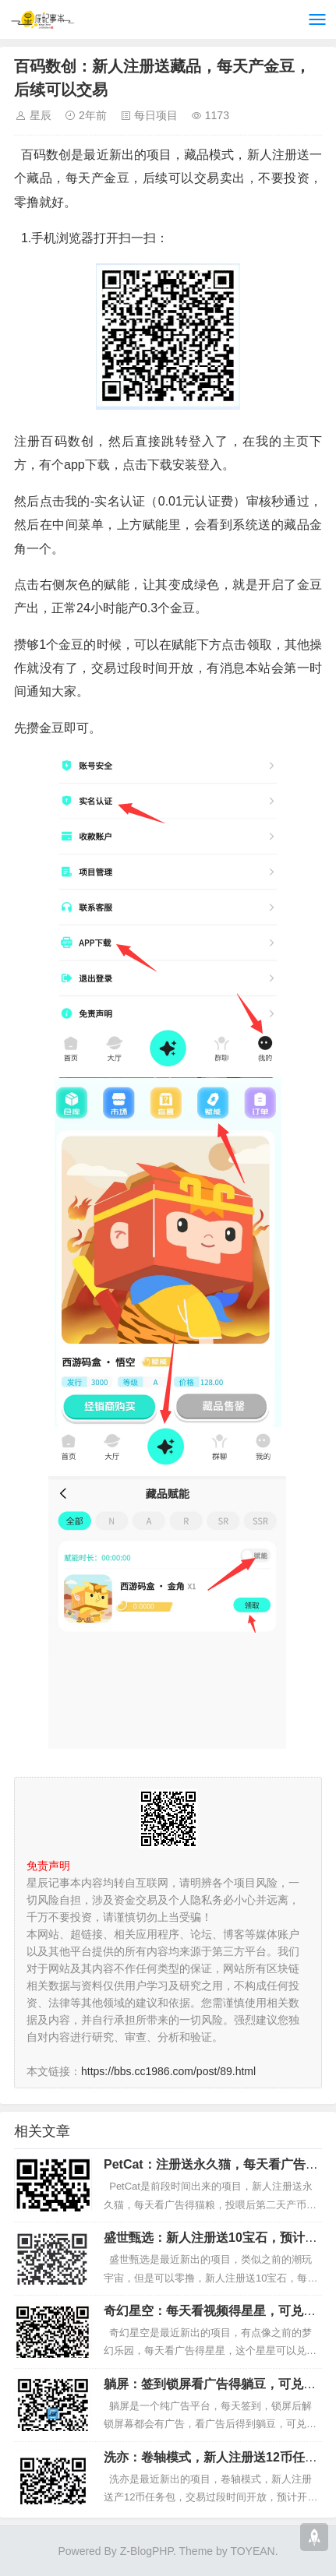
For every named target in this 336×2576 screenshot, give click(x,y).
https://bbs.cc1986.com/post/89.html (168, 2071)
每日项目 (156, 115)
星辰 (40, 115)
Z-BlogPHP (146, 2551)
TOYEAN (252, 2551)
